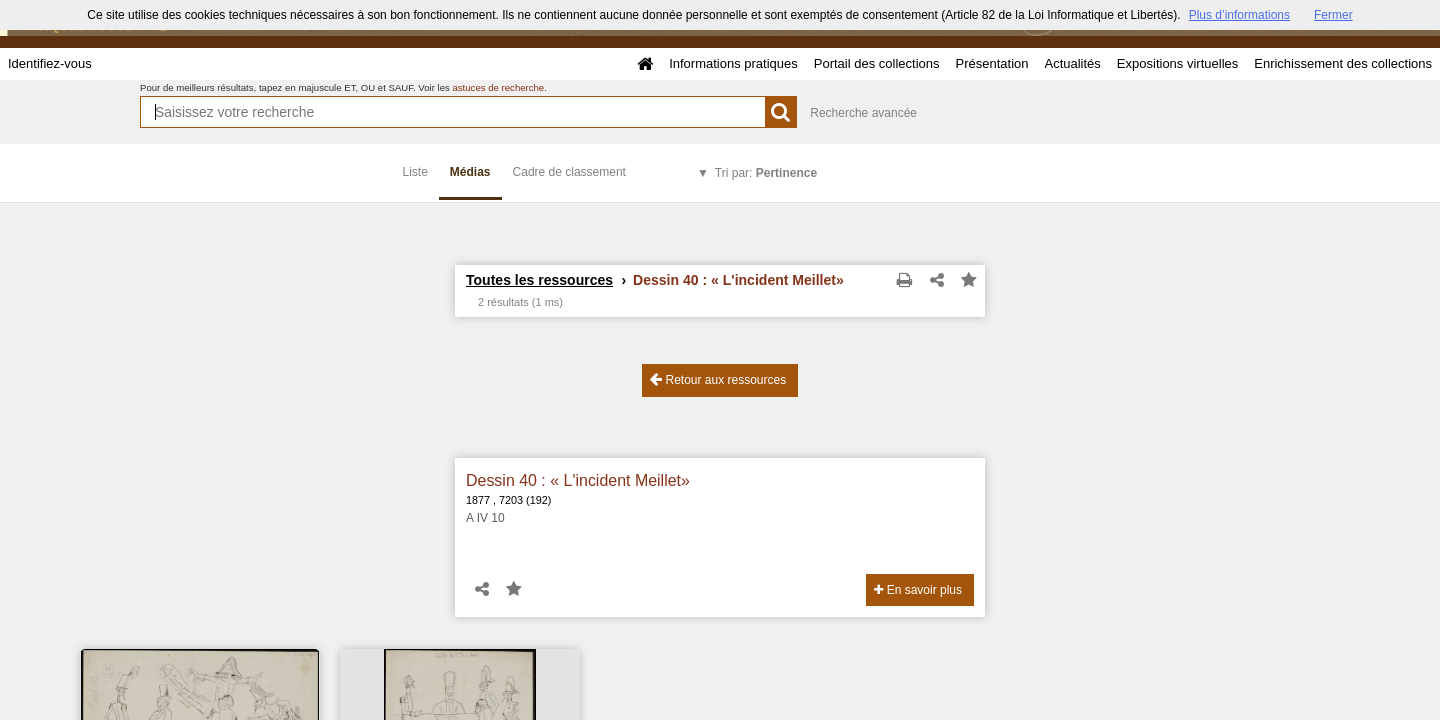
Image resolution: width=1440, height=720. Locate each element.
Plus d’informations (1239, 15)
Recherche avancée (863, 113)
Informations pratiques (733, 63)
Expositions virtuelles (1177, 63)
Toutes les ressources (539, 280)
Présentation (991, 63)
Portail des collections (877, 63)
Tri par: (766, 173)
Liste (415, 172)
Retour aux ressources (718, 379)
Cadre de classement (569, 172)
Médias (470, 172)
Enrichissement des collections (1343, 63)
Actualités (1072, 63)
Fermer (1333, 15)
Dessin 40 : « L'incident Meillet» (578, 480)
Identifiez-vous (50, 63)
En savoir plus (918, 590)
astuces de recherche (498, 87)
